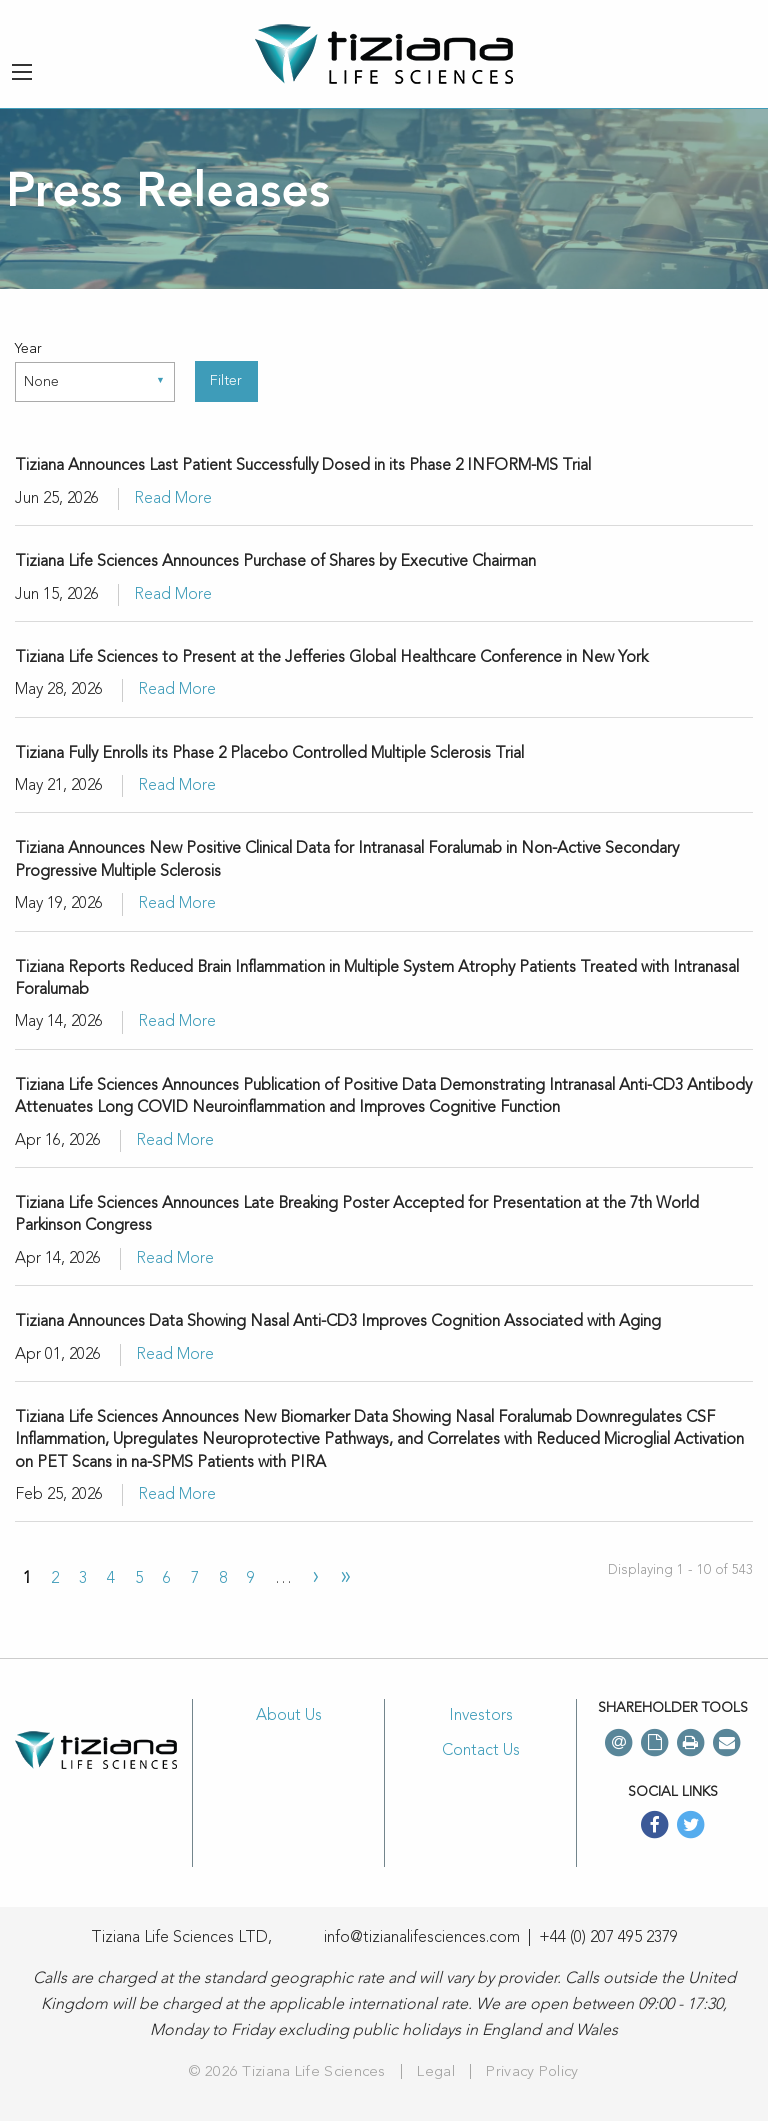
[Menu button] (22, 72)
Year (28, 349)
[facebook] (655, 1827)
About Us (289, 1716)
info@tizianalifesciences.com (422, 1938)
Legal (436, 2072)
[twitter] (691, 1827)
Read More (173, 499)
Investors (481, 1716)
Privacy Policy (532, 2072)
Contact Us (481, 1751)
